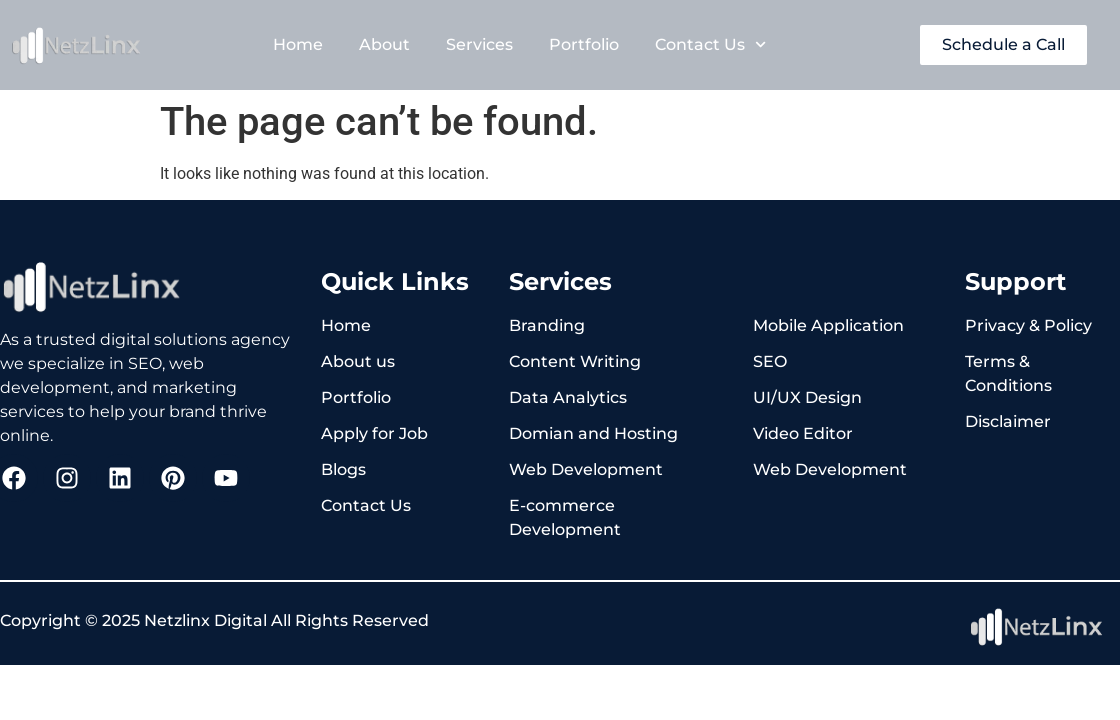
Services (479, 44)
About (384, 44)
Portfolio (584, 44)
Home (298, 44)
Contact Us (710, 44)
